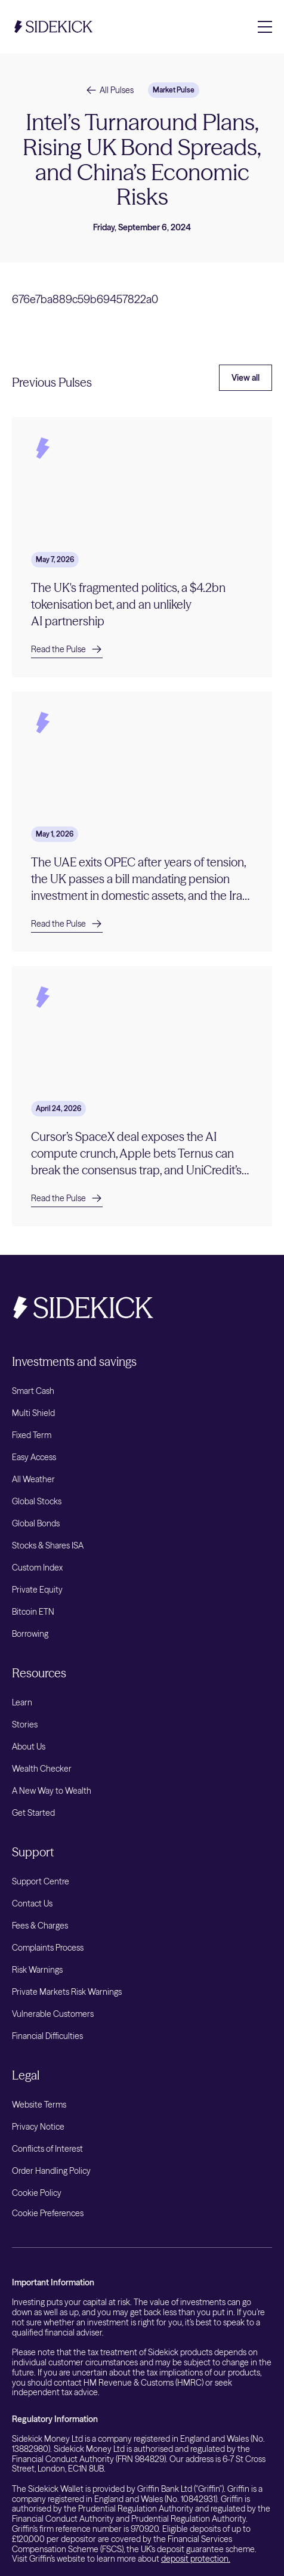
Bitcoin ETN (33, 1611)
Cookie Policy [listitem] (36, 2193)
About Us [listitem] (28, 1746)
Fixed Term (31, 1435)
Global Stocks (36, 1501)
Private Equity (37, 1589)
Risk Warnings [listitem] (37, 1969)
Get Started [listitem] (33, 1812)
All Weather (33, 1479)
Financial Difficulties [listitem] (47, 2036)
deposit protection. (195, 2558)
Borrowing (30, 1633)
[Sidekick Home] (53, 27)
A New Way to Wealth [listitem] (51, 1790)
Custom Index (37, 1567)
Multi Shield (33, 1413)
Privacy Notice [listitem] (38, 2126)
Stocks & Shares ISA (48, 1545)
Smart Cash (33, 1391)
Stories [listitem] (25, 1724)
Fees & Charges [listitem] (40, 1925)
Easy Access (34, 1457)
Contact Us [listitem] (32, 1903)
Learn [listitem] (22, 1702)
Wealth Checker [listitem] (42, 1768)
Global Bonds (36, 1523)
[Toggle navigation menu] (265, 27)
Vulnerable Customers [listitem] (53, 2014)
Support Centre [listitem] (40, 1881)
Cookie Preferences (48, 2213)
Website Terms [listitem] (39, 2104)
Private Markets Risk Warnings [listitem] (67, 1991)
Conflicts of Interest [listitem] (47, 2148)
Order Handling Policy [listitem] (51, 2170)
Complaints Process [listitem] (48, 1947)
